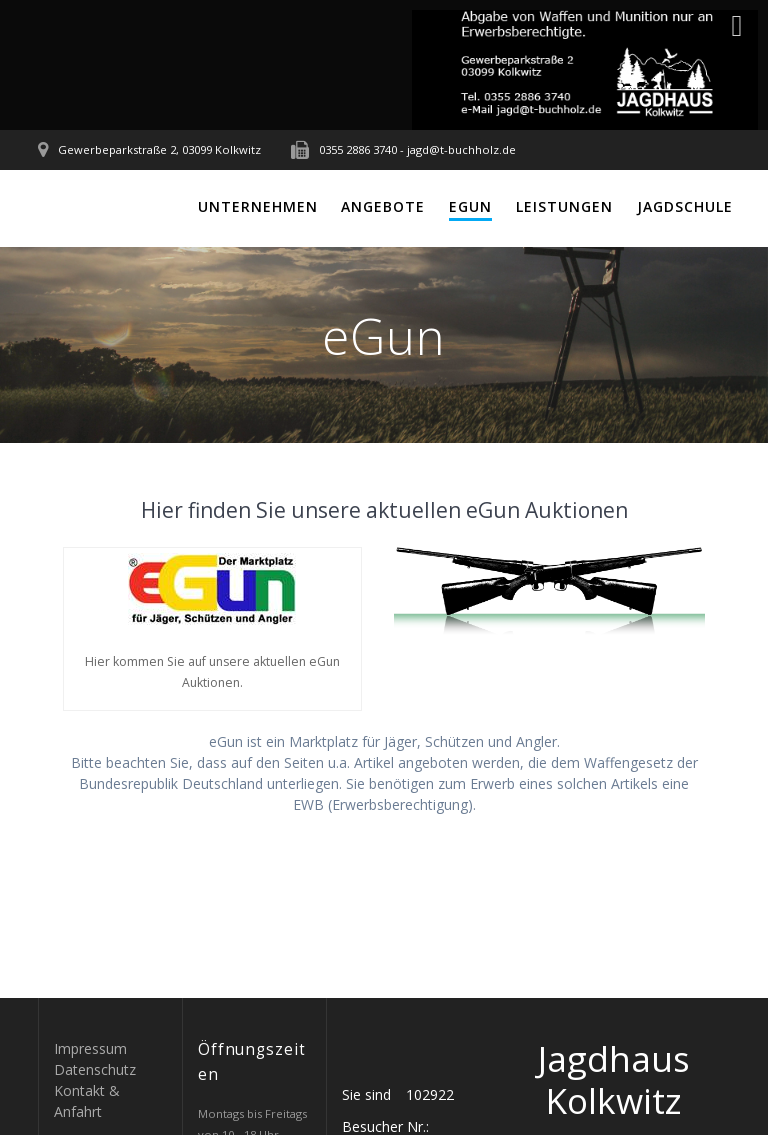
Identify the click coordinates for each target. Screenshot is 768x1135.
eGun (470, 206)
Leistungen (564, 206)
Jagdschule (685, 206)
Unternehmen (258, 206)
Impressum (90, 1048)
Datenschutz (95, 1069)
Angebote (383, 206)
